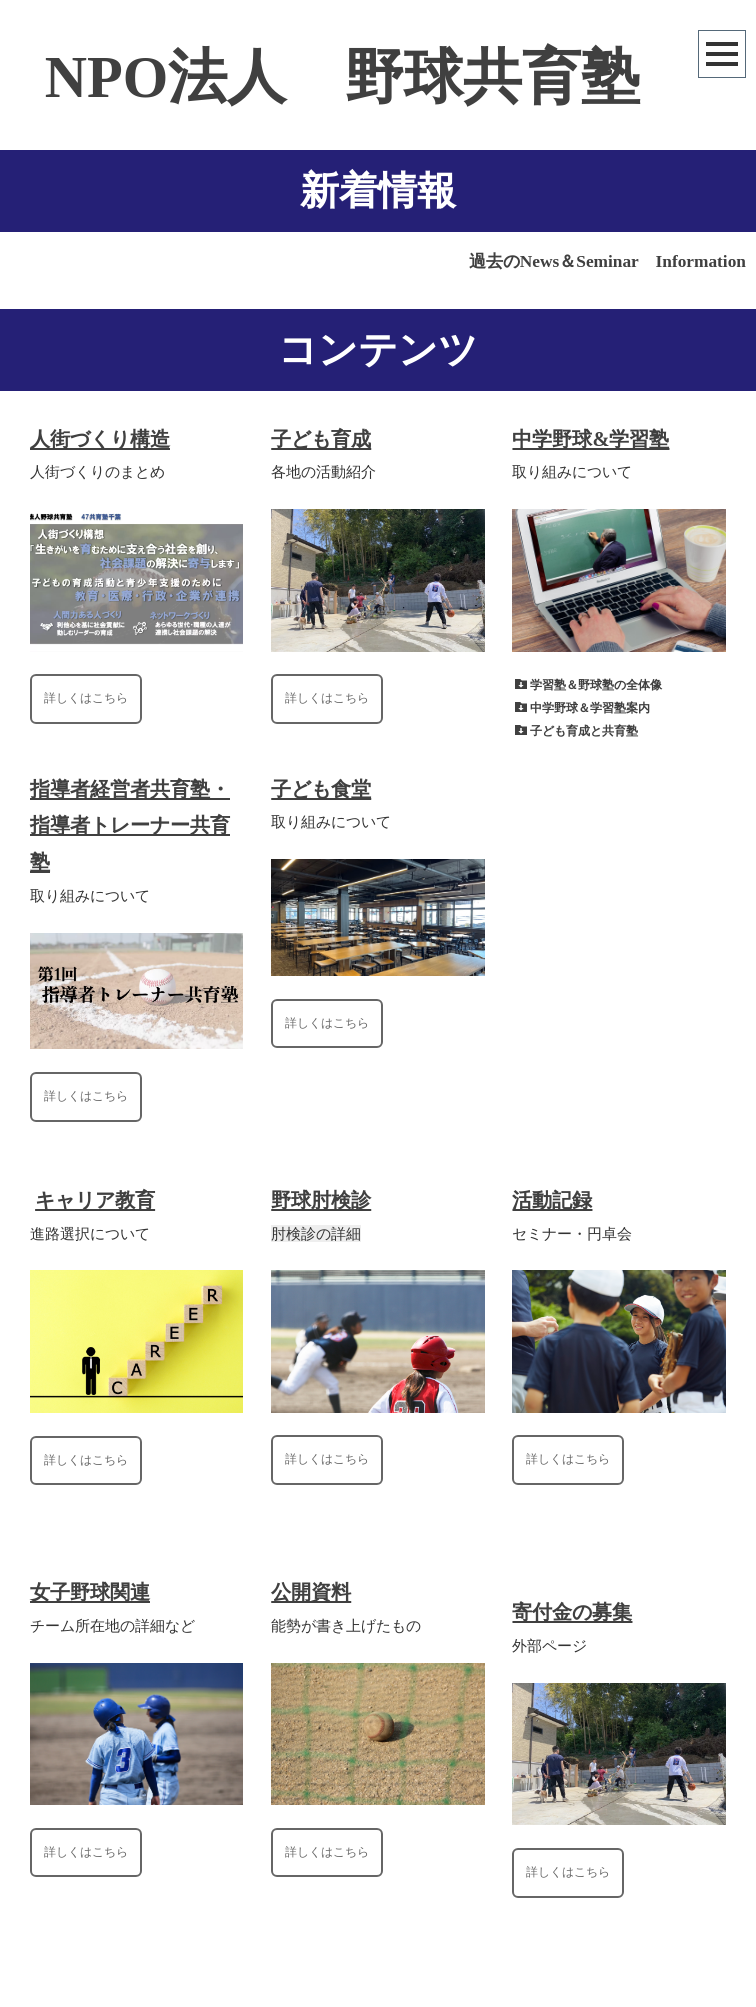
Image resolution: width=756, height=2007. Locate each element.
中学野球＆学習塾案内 (590, 708)
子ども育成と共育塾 (584, 731)
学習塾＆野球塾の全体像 (596, 685)
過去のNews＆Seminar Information (607, 261)
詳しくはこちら (86, 698)
